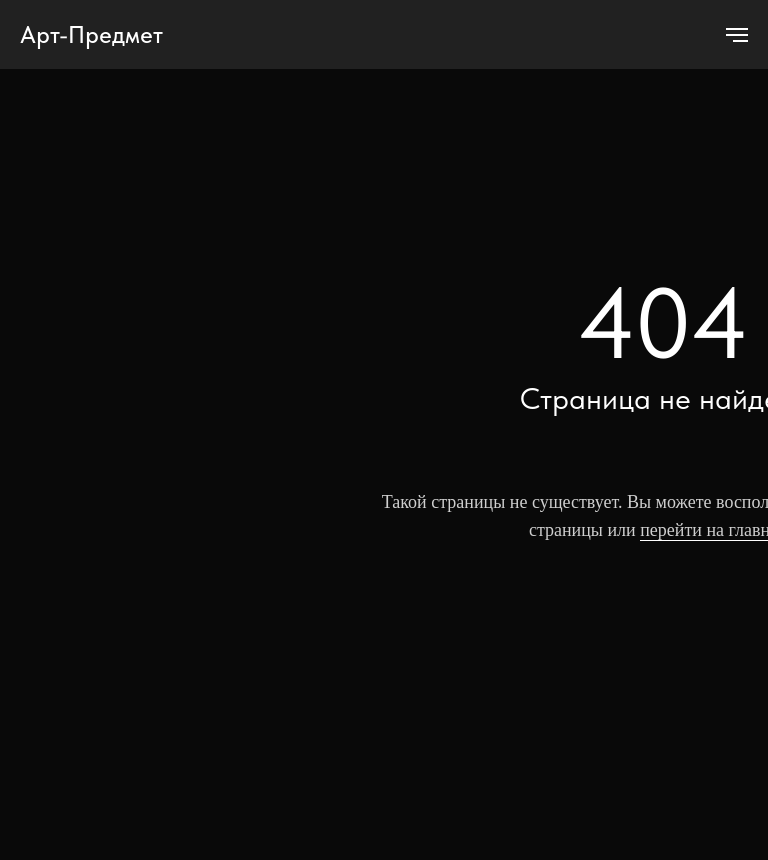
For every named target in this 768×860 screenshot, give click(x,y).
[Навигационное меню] (737, 35)
